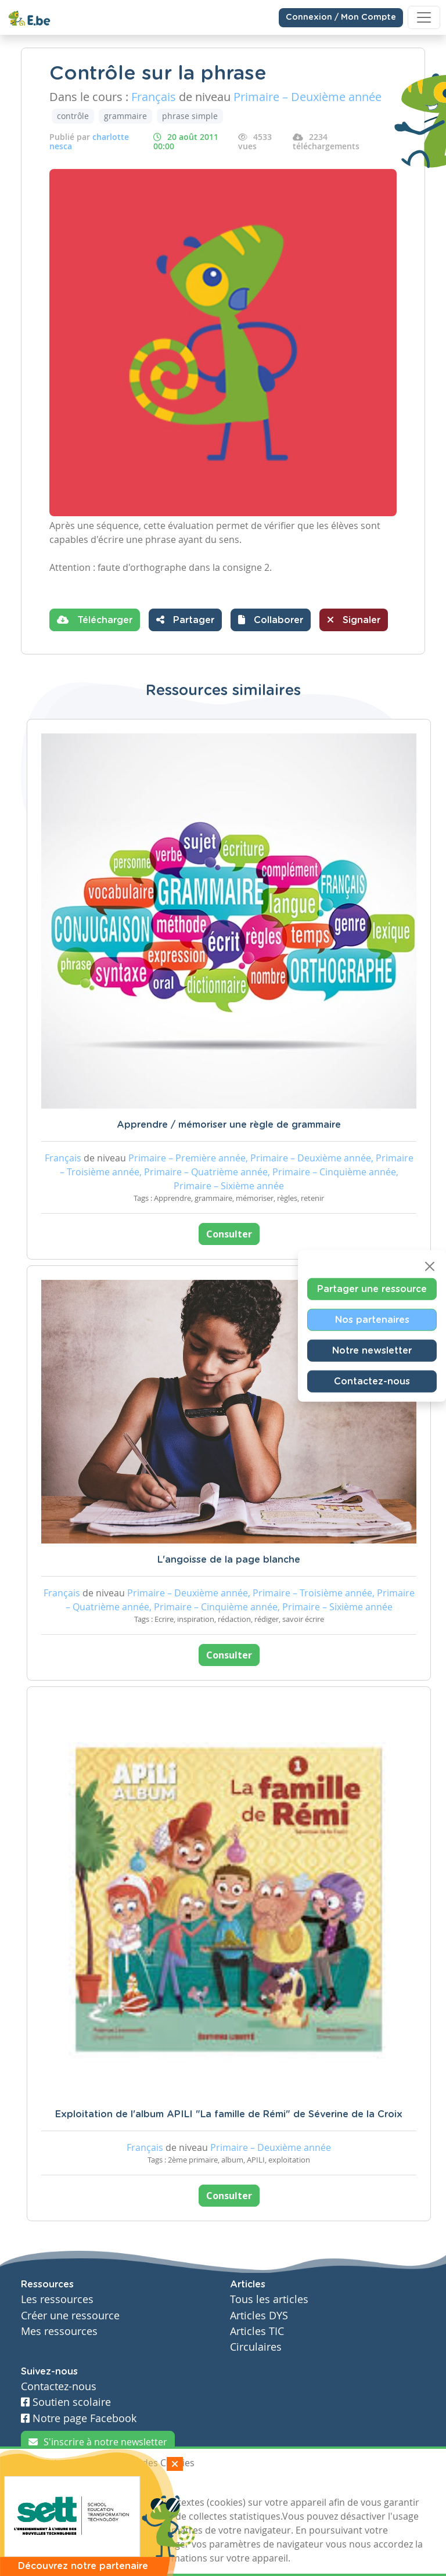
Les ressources (57, 2299)
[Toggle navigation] (424, 17)
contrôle (73, 115)
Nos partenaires (372, 1320)
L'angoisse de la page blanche (228, 1559)
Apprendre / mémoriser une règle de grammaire (229, 1124)
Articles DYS (259, 2315)
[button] (271, 620)
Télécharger (94, 620)
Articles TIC (257, 2331)
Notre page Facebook (78, 2418)
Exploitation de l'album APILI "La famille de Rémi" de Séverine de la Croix (228, 2114)
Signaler (353, 620)
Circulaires (256, 2347)
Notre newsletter (372, 1350)
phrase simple (190, 115)
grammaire (125, 115)
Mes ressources (59, 2331)
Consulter (229, 1234)
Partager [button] (185, 620)
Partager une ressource (372, 1289)
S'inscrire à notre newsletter (97, 2442)
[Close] (430, 1266)
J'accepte (47, 2484)
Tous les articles (269, 2299)
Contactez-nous (372, 1381)
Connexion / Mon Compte (341, 17)
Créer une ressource (70, 2315)
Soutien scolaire (66, 2402)
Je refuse (103, 2484)
